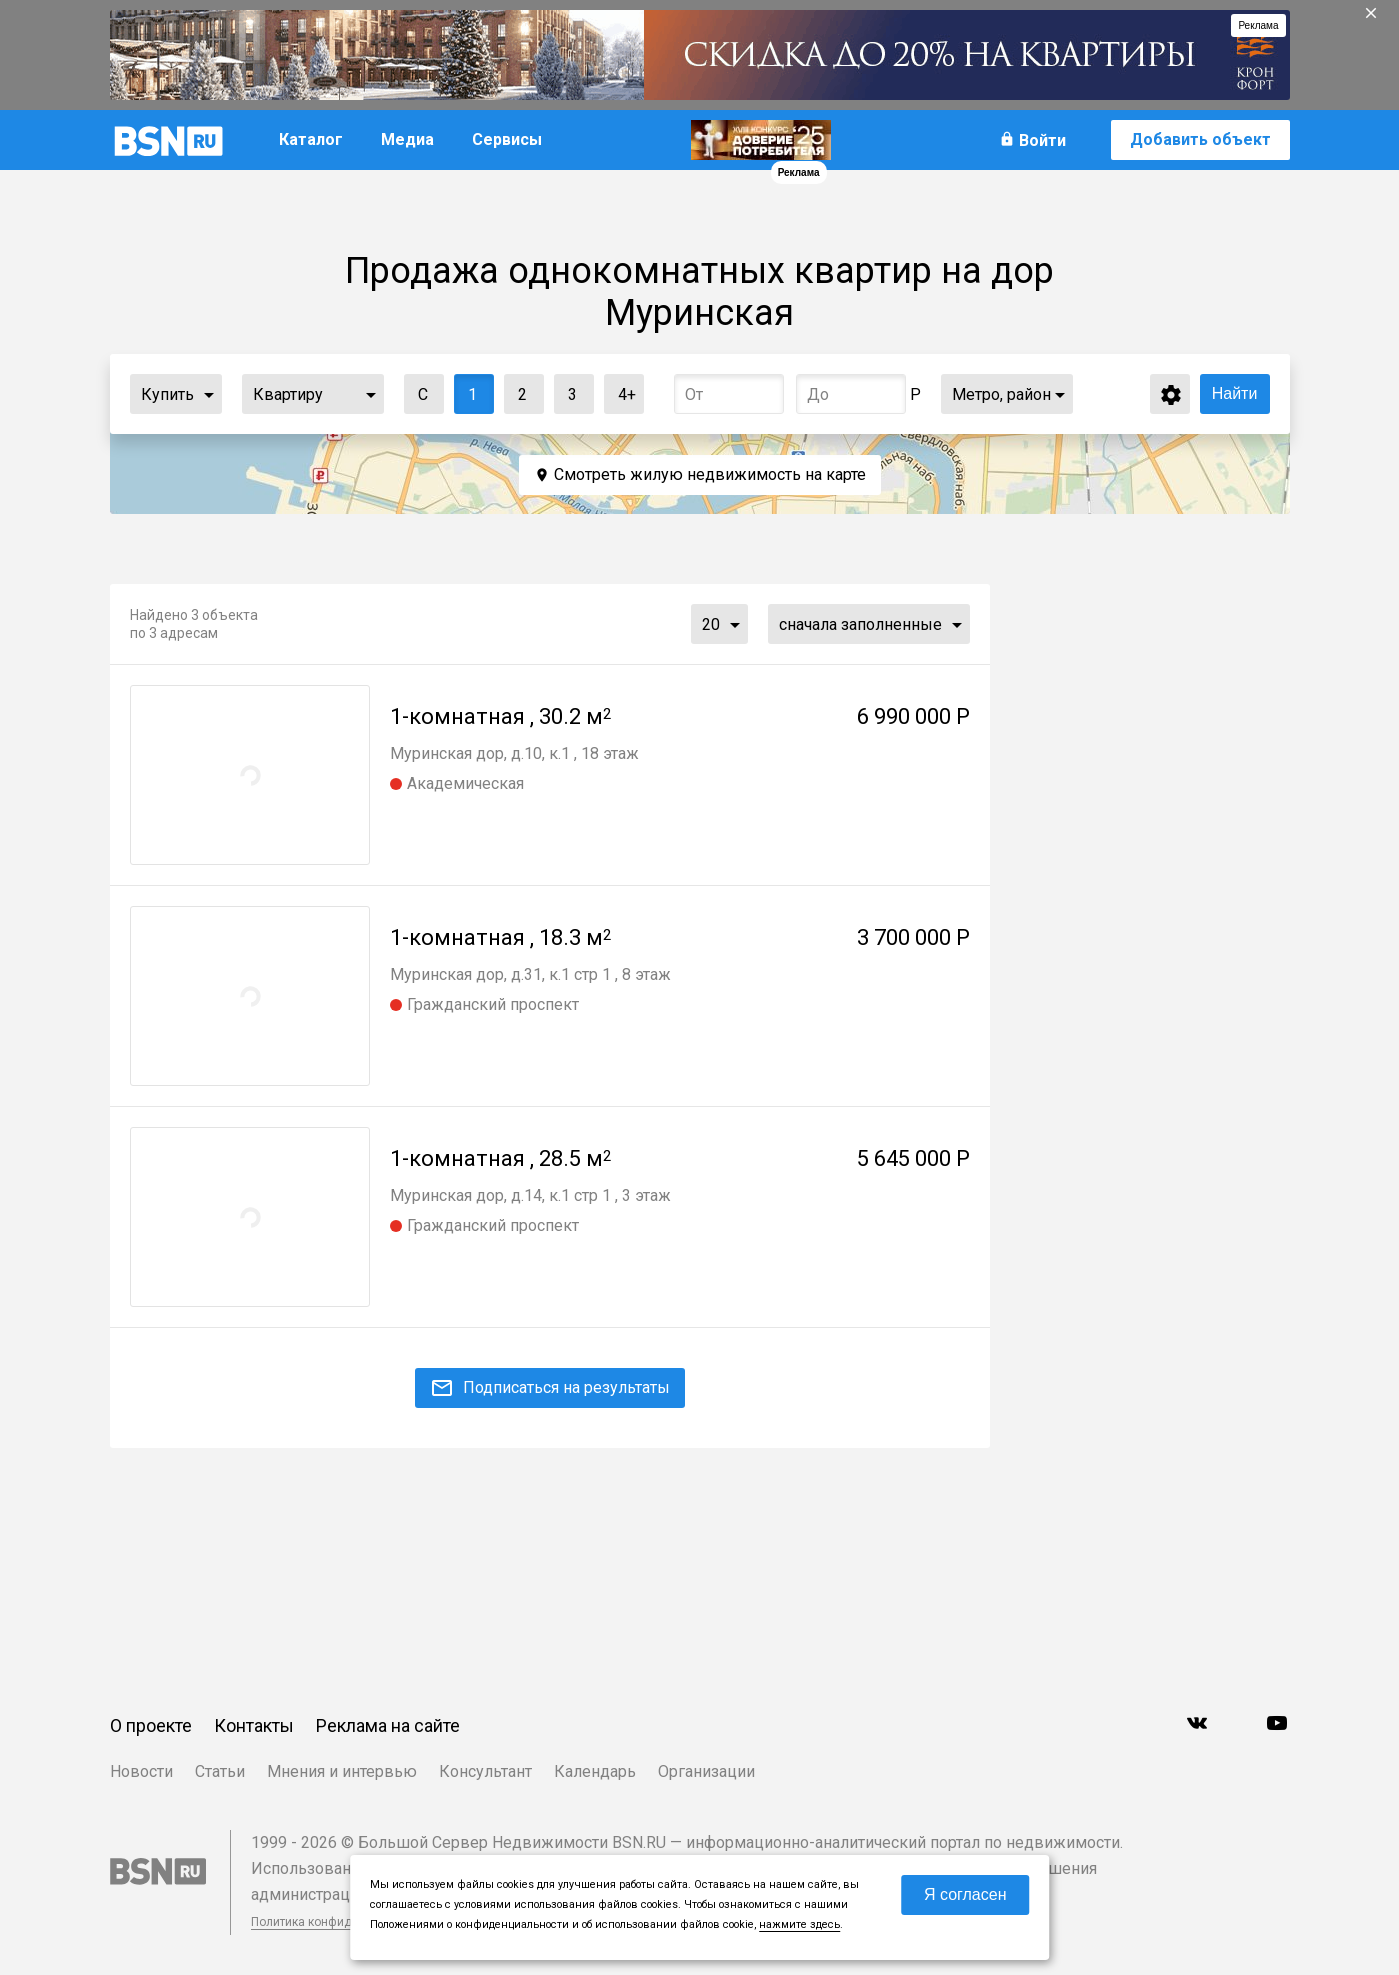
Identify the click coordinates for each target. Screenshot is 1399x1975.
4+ (620, 389)
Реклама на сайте (388, 1725)
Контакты (254, 1725)
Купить (167, 394)
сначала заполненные (860, 624)
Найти (1235, 393)
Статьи (220, 1771)
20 (711, 624)
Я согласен (965, 1894)
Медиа (407, 139)
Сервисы (507, 139)
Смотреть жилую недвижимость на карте (710, 474)
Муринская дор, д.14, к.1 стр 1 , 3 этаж (530, 1195)
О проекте (151, 1725)
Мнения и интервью (342, 1771)
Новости (141, 1771)
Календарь (595, 1771)
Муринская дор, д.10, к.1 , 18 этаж (514, 753)
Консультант (485, 1771)
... (209, 394)
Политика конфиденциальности (342, 1922)
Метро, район (1001, 394)
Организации (706, 1771)
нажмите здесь (799, 1924)
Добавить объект (1200, 139)
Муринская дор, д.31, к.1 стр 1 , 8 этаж (530, 974)
